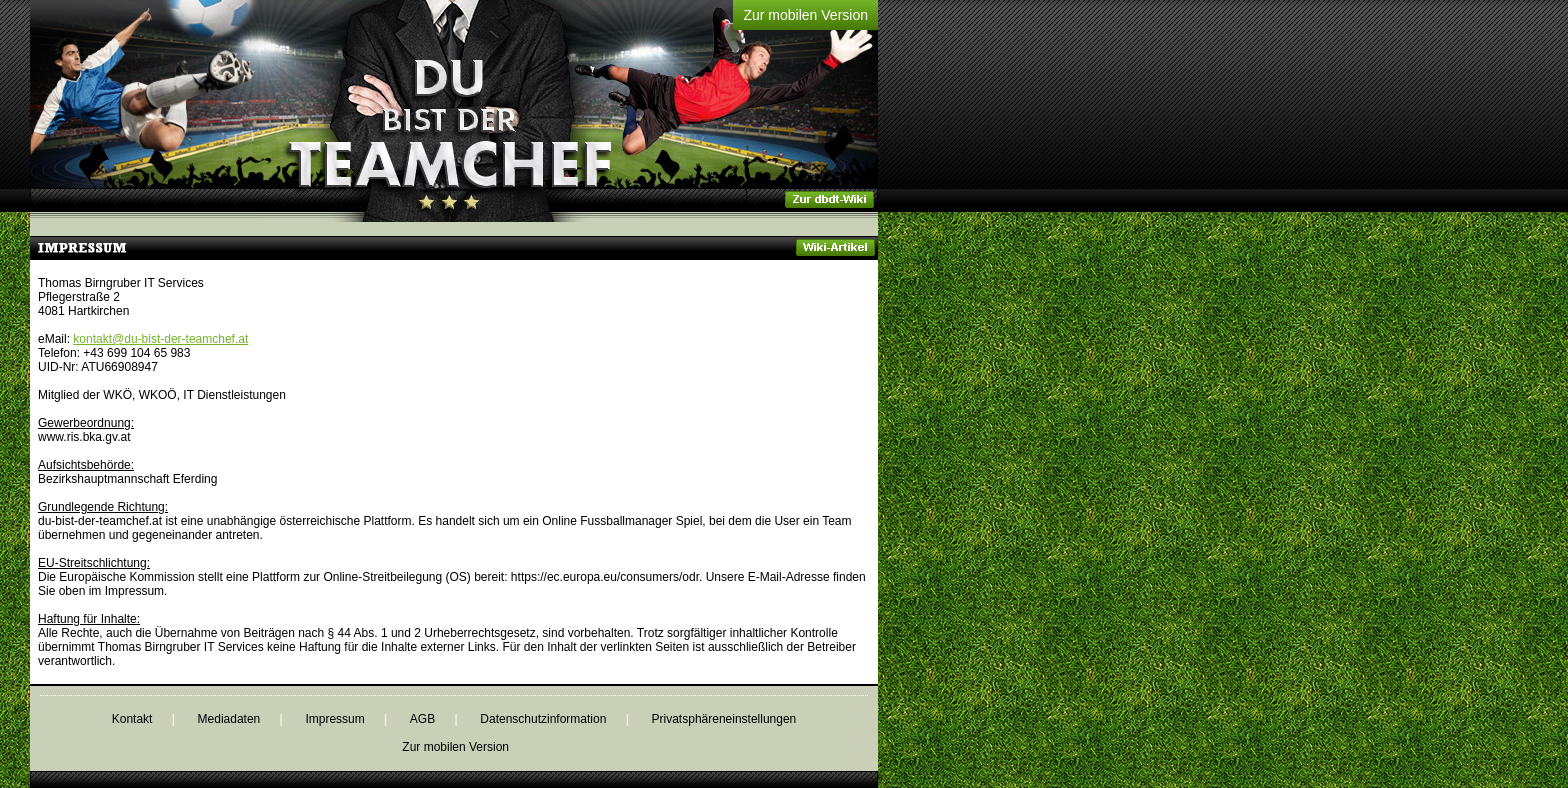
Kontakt (132, 719)
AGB (422, 719)
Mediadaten (229, 719)
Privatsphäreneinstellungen (724, 719)
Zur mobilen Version (805, 15)
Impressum (334, 719)
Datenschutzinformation (543, 719)
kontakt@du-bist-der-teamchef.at (160, 339)
